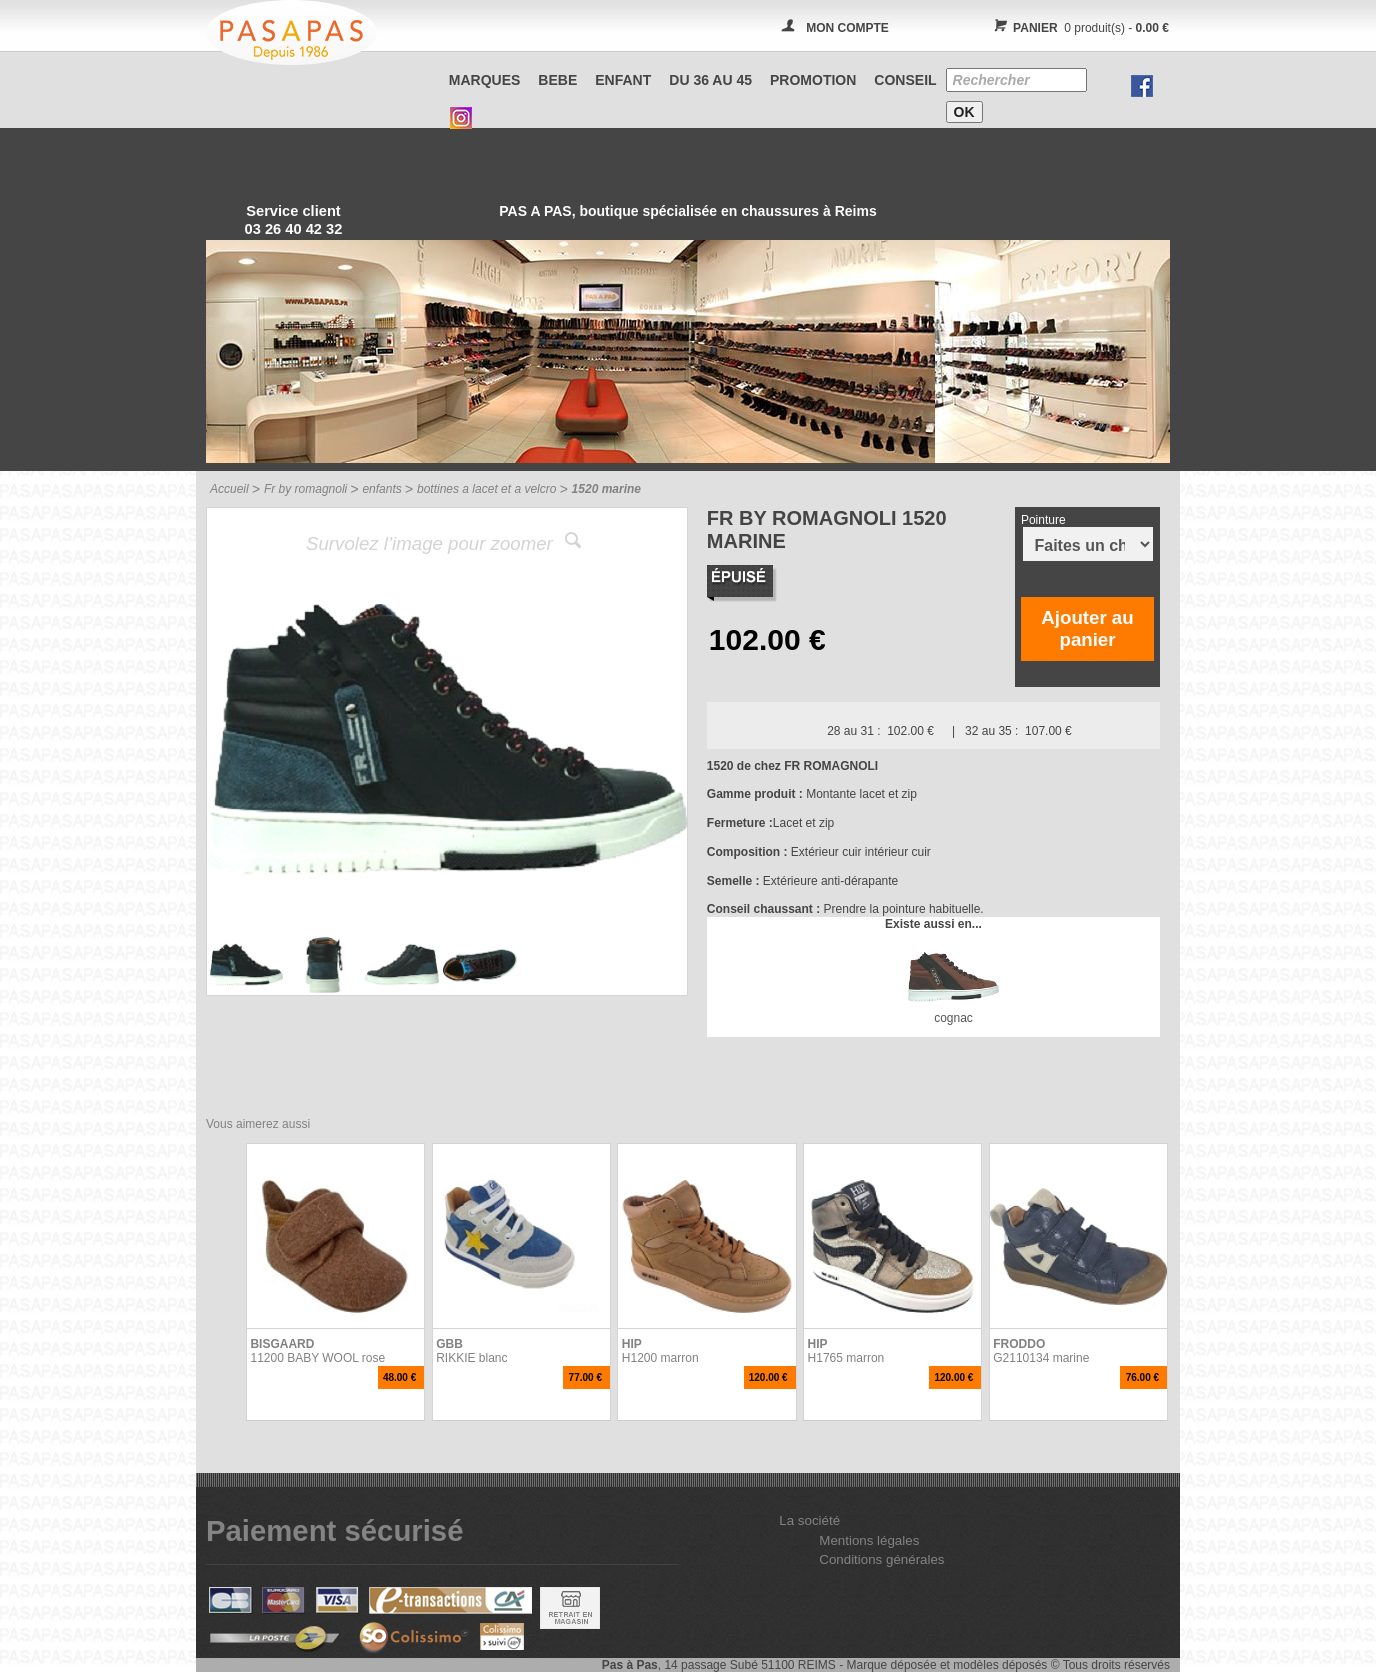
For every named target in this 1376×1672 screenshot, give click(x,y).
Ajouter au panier (1087, 628)
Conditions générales (881, 1559)
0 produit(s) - (1078, 28)
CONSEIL (905, 80)
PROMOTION (813, 80)
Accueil (229, 489)
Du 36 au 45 (710, 80)
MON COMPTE (847, 28)
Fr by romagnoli (305, 489)
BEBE (557, 80)
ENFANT (623, 80)
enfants (381, 489)
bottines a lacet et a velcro (486, 489)
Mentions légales (869, 1540)
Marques (485, 80)
